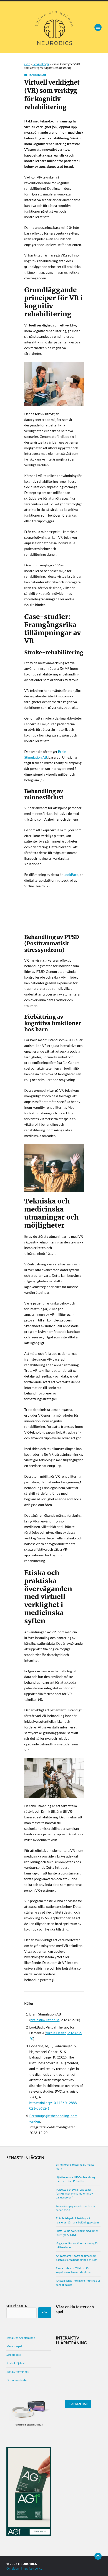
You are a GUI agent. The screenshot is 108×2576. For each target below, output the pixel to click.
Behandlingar (40, 64)
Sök (45, 2312)
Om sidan (12, 2568)
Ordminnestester (17, 2380)
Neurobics (27, 2564)
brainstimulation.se (44, 2020)
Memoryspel (14, 2346)
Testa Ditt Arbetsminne (20, 2337)
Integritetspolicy (31, 2568)
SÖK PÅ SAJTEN (16, 2306)
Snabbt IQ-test (15, 2363)
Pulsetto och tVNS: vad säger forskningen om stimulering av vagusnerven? (74, 2193)
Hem (27, 64)
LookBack (71, 875)
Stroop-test (13, 2354)
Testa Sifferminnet (17, 2371)
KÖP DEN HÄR (78, 2403)
